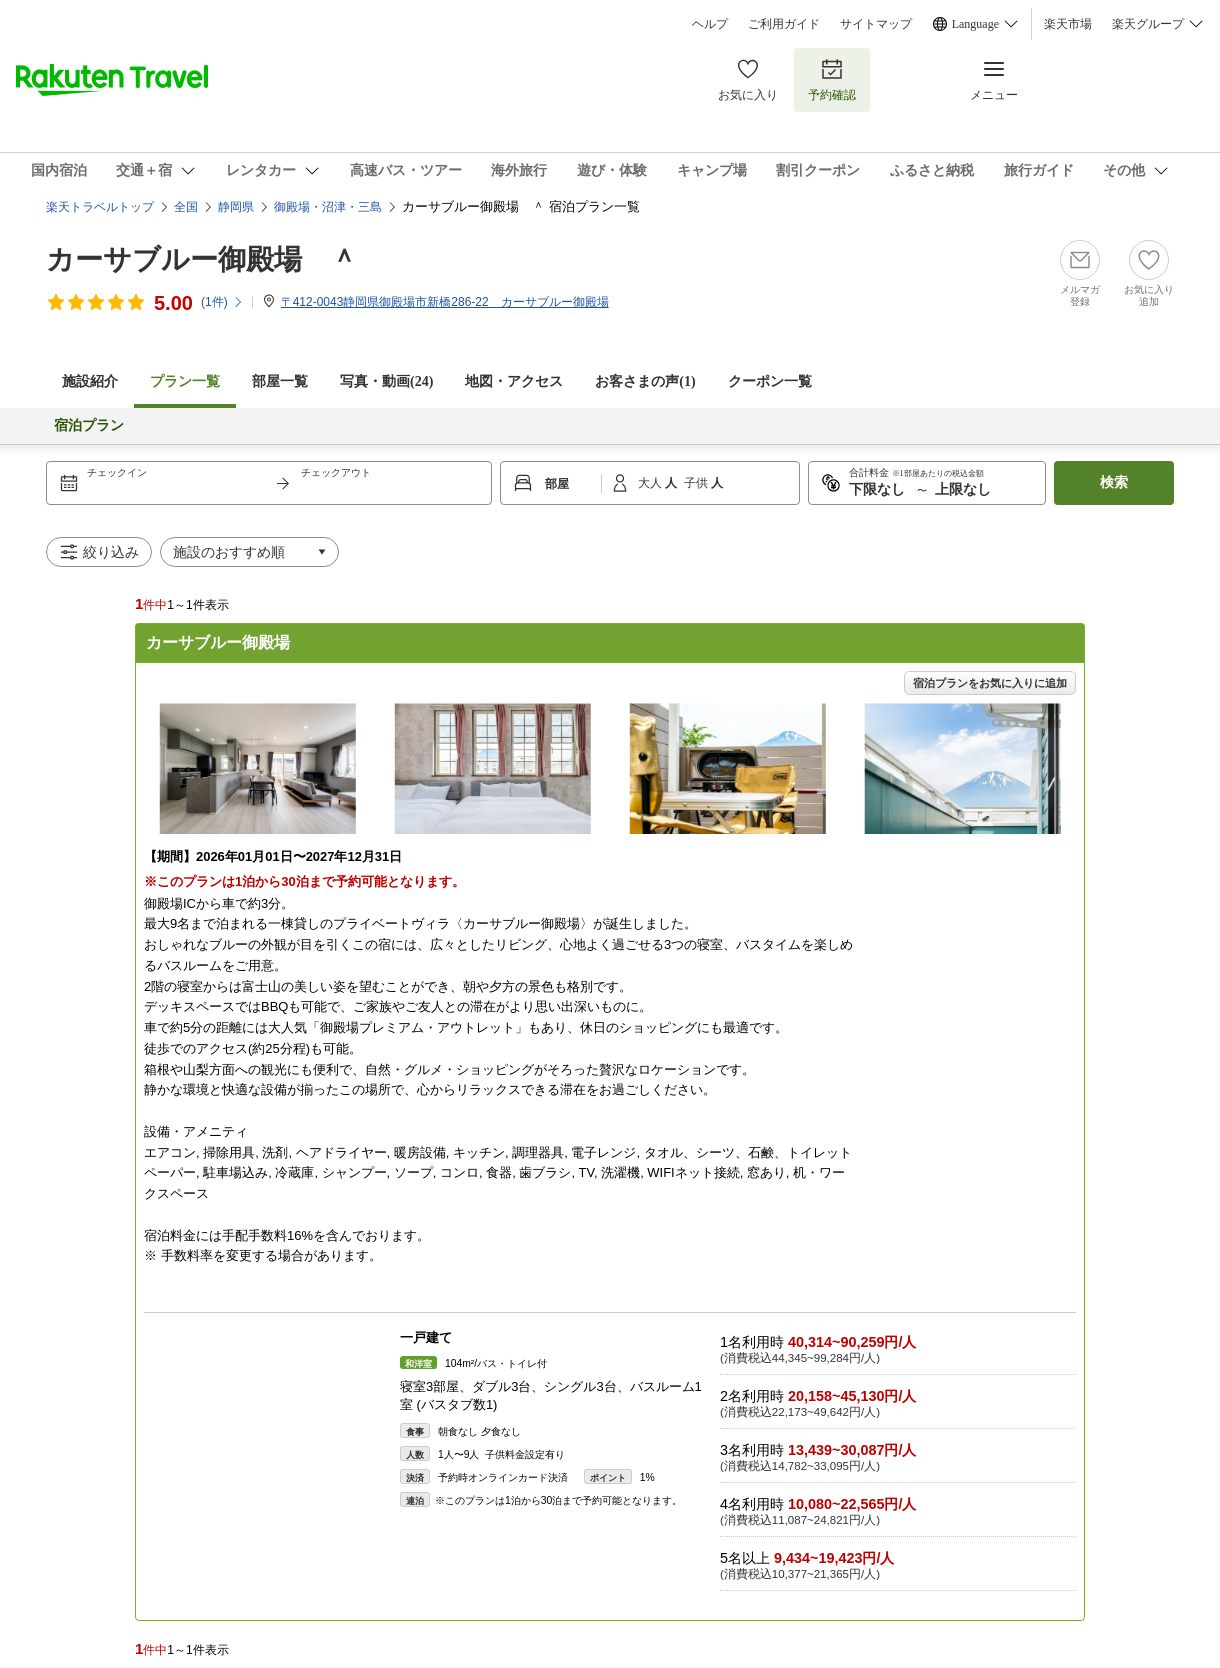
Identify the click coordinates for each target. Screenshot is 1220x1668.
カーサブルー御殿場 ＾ (202, 259)
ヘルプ (710, 24)
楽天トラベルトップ (100, 207)
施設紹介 (90, 381)
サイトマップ (876, 24)
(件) (222, 302)
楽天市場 (1068, 24)
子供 (697, 483)
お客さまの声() (645, 381)
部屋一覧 (280, 381)
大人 (651, 483)
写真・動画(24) (386, 381)
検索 (1114, 482)
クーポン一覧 (770, 381)
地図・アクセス (514, 381)
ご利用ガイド (784, 24)
